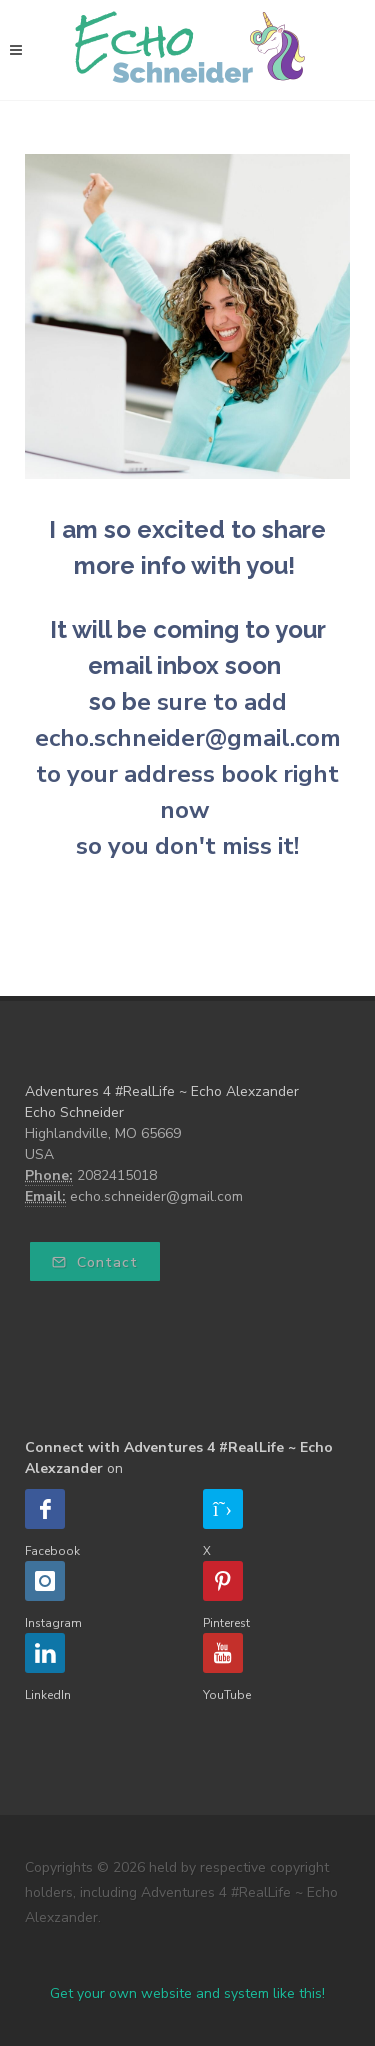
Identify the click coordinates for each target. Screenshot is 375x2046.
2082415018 (117, 1175)
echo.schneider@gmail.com (156, 1196)
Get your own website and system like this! (187, 1993)
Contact (95, 1262)
